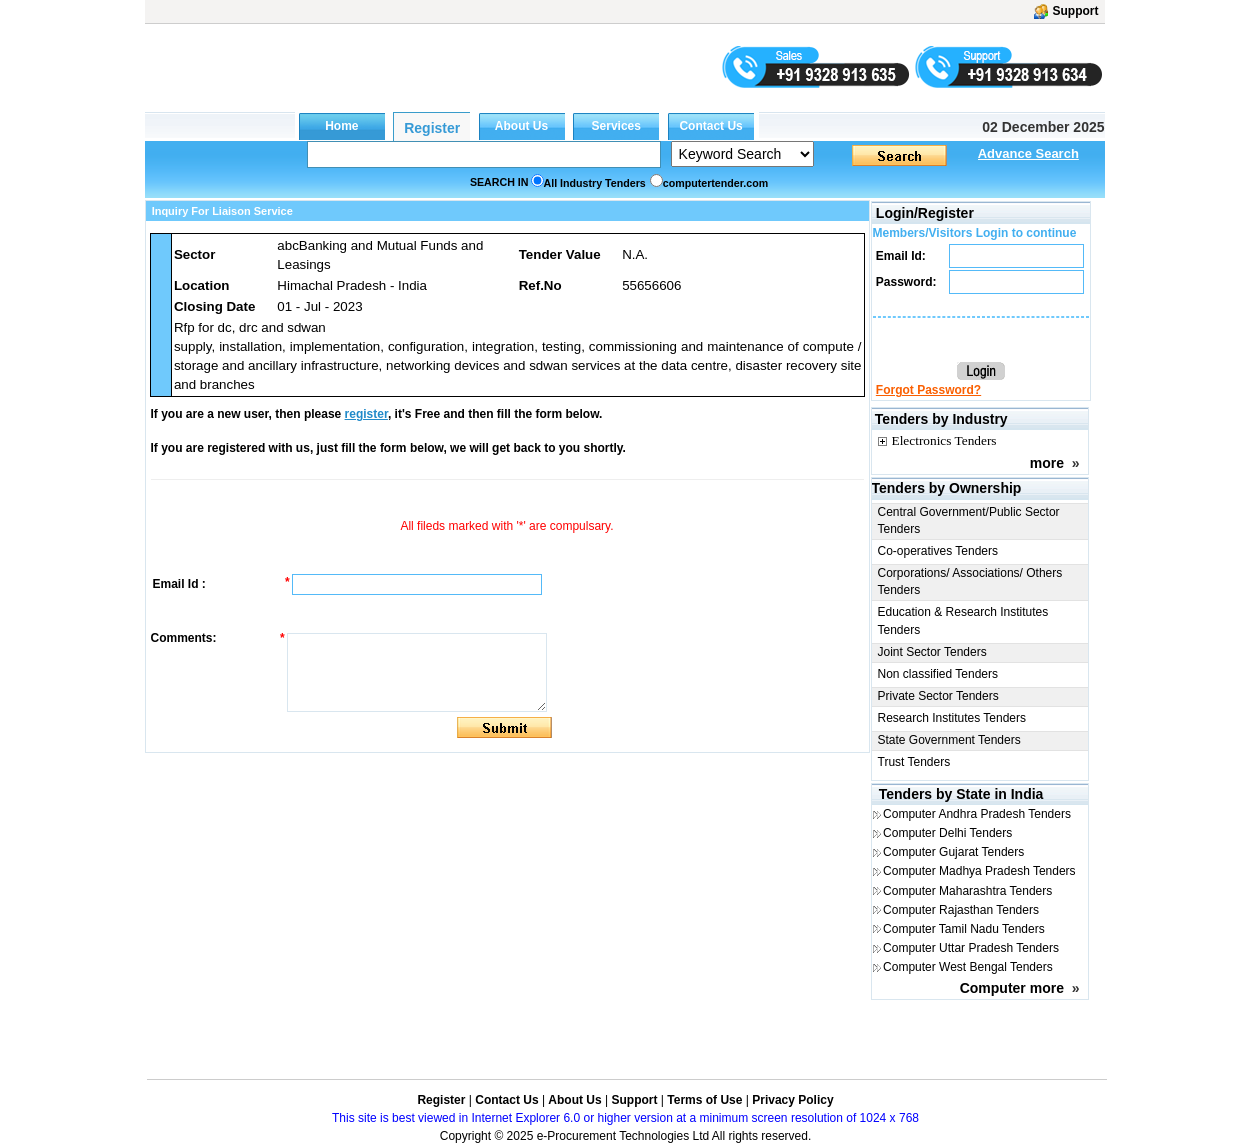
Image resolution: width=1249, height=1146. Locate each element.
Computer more (1012, 988)
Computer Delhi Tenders (947, 833)
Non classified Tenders (938, 674)
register (366, 414)
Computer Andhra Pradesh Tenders (977, 814)
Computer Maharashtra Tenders (967, 891)
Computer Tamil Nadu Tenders (964, 929)
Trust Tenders (914, 762)
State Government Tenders (949, 740)
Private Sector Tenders (938, 696)
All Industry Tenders (595, 183)
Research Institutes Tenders (952, 718)
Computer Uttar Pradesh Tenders (971, 948)
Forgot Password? (928, 390)
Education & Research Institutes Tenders (963, 620)
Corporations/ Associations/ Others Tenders (970, 581)
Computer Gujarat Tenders (953, 852)
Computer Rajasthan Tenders (961, 910)
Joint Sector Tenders (932, 652)
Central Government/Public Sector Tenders (969, 520)
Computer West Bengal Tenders (968, 967)
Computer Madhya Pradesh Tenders (979, 871)
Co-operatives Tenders (938, 551)
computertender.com (715, 183)
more (1047, 463)
